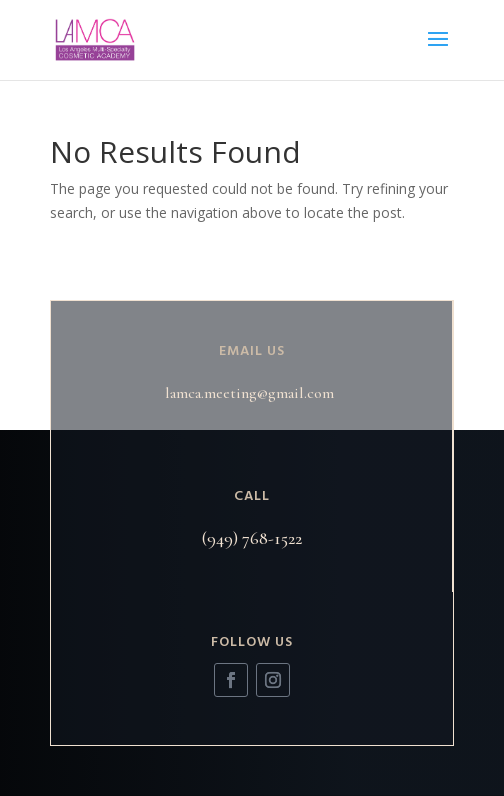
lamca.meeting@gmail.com (249, 393)
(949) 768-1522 (252, 538)
